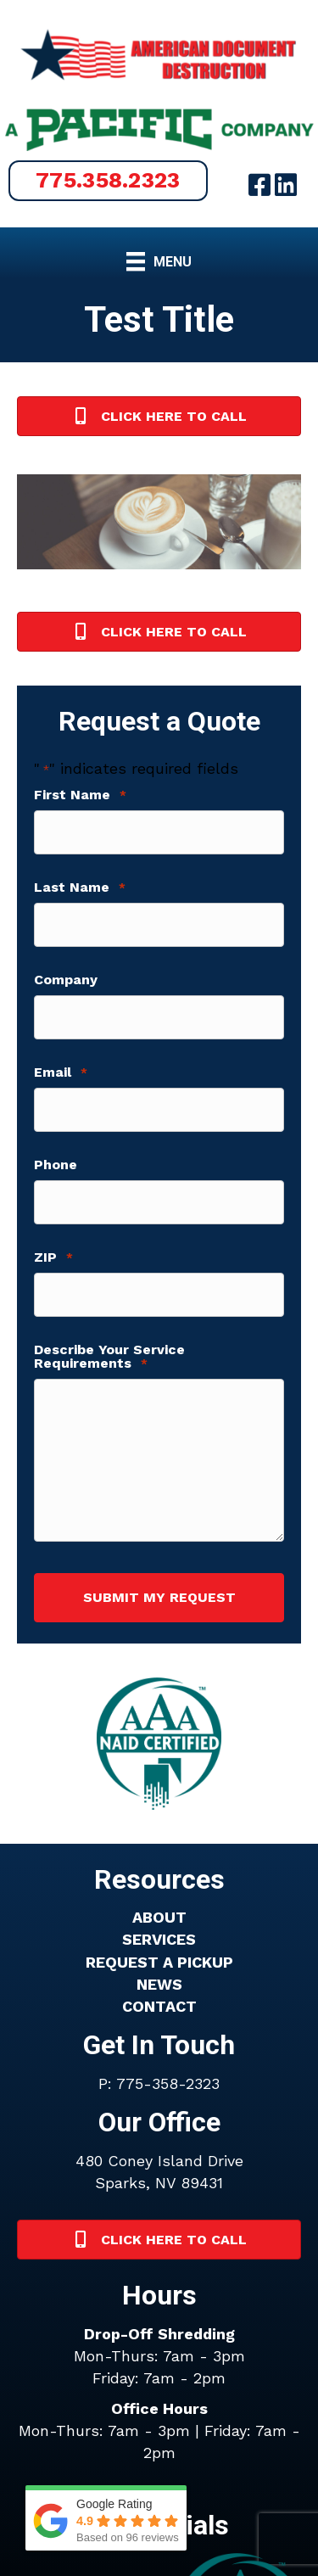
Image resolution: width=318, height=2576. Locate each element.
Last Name (80, 887)
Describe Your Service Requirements (109, 1356)
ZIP (53, 1257)
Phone (55, 1165)
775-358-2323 (168, 2083)
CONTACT (159, 2006)
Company (66, 980)
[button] (108, 180)
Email (60, 1072)
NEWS (159, 1984)
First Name (80, 795)
